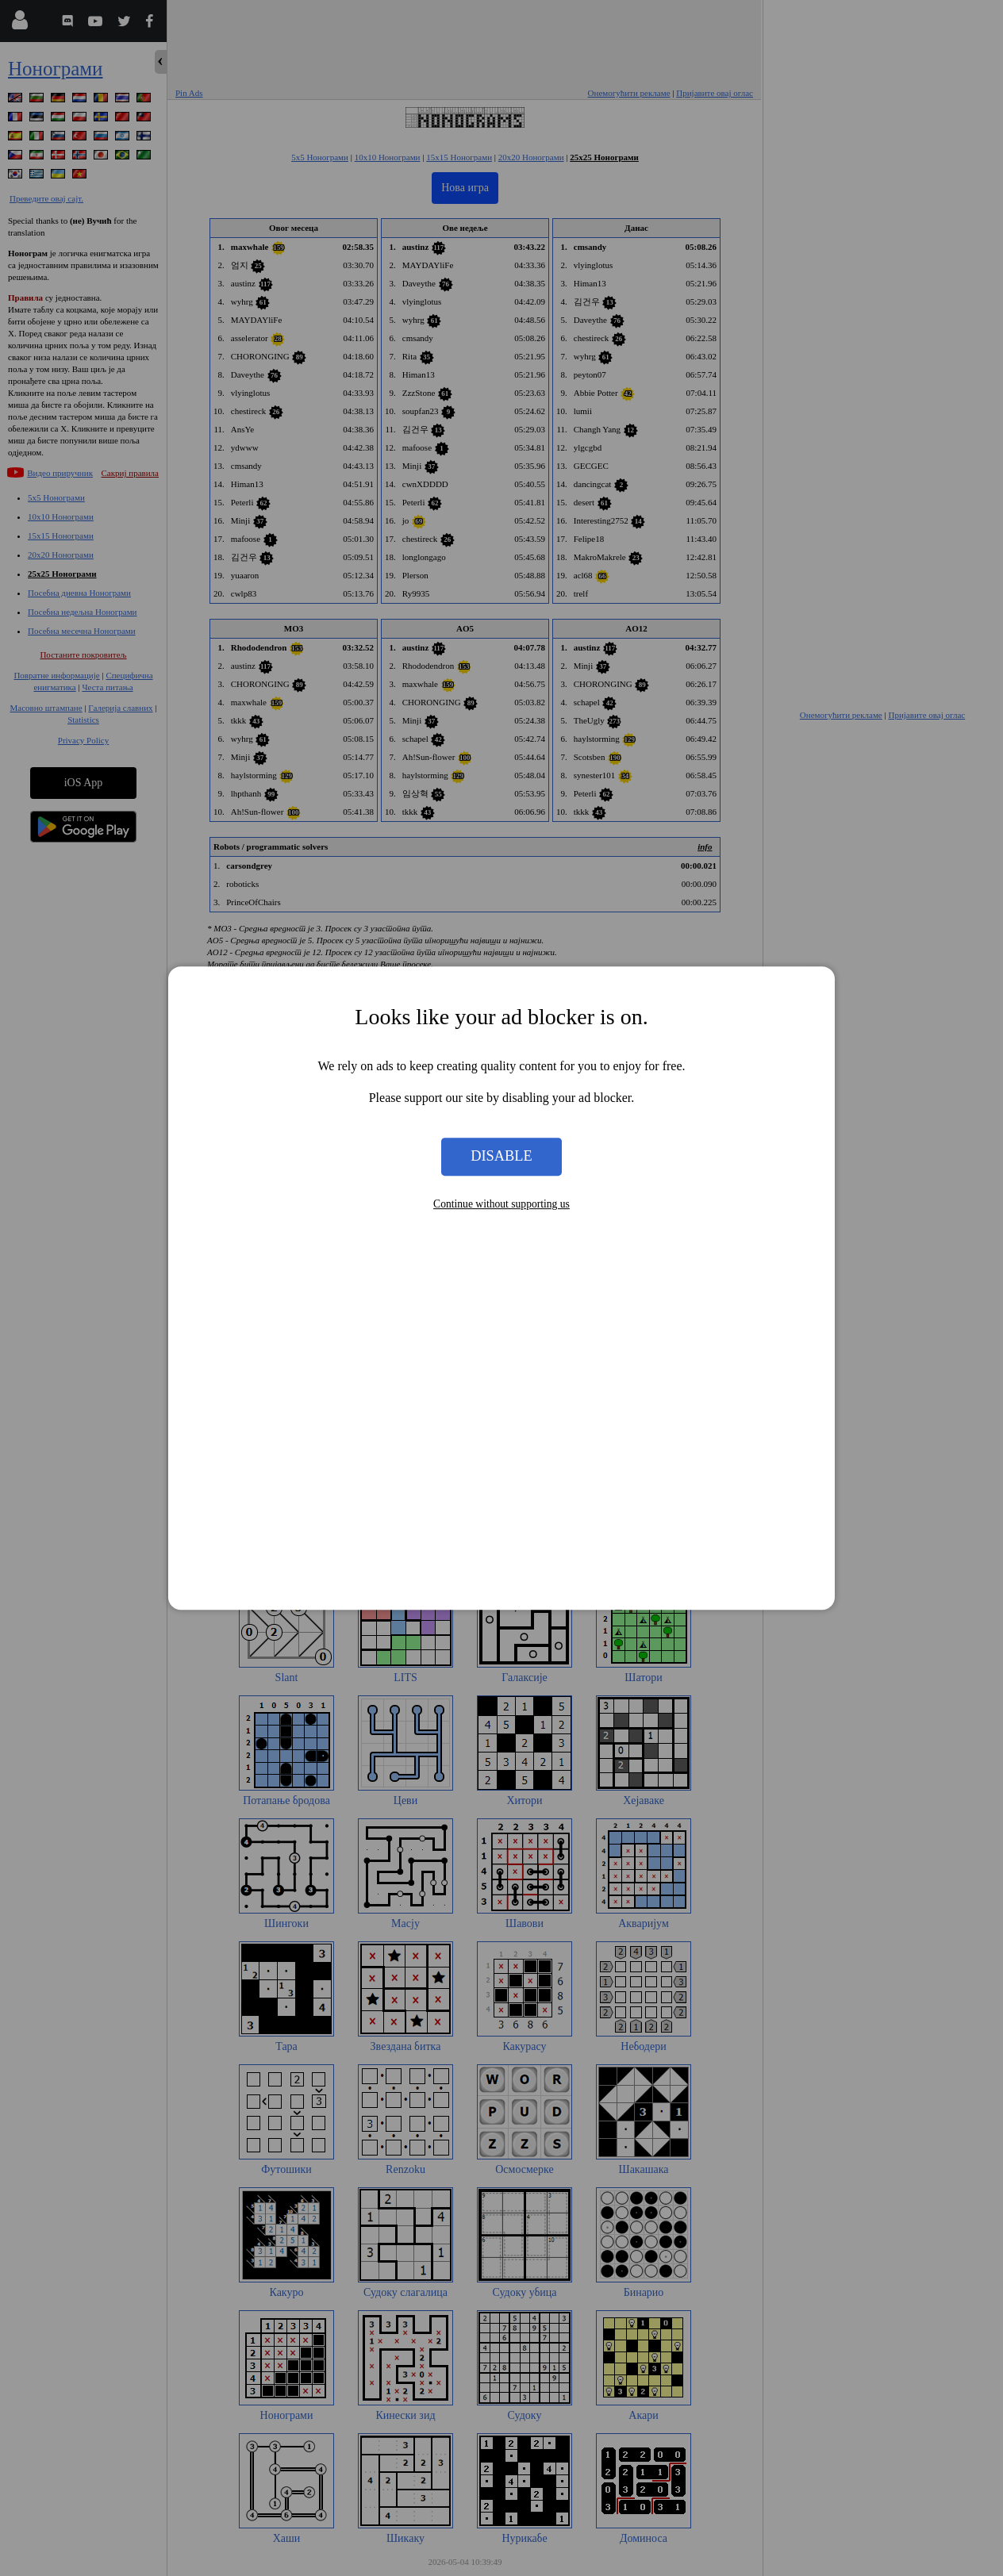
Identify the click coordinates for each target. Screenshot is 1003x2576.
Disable (501, 1157)
